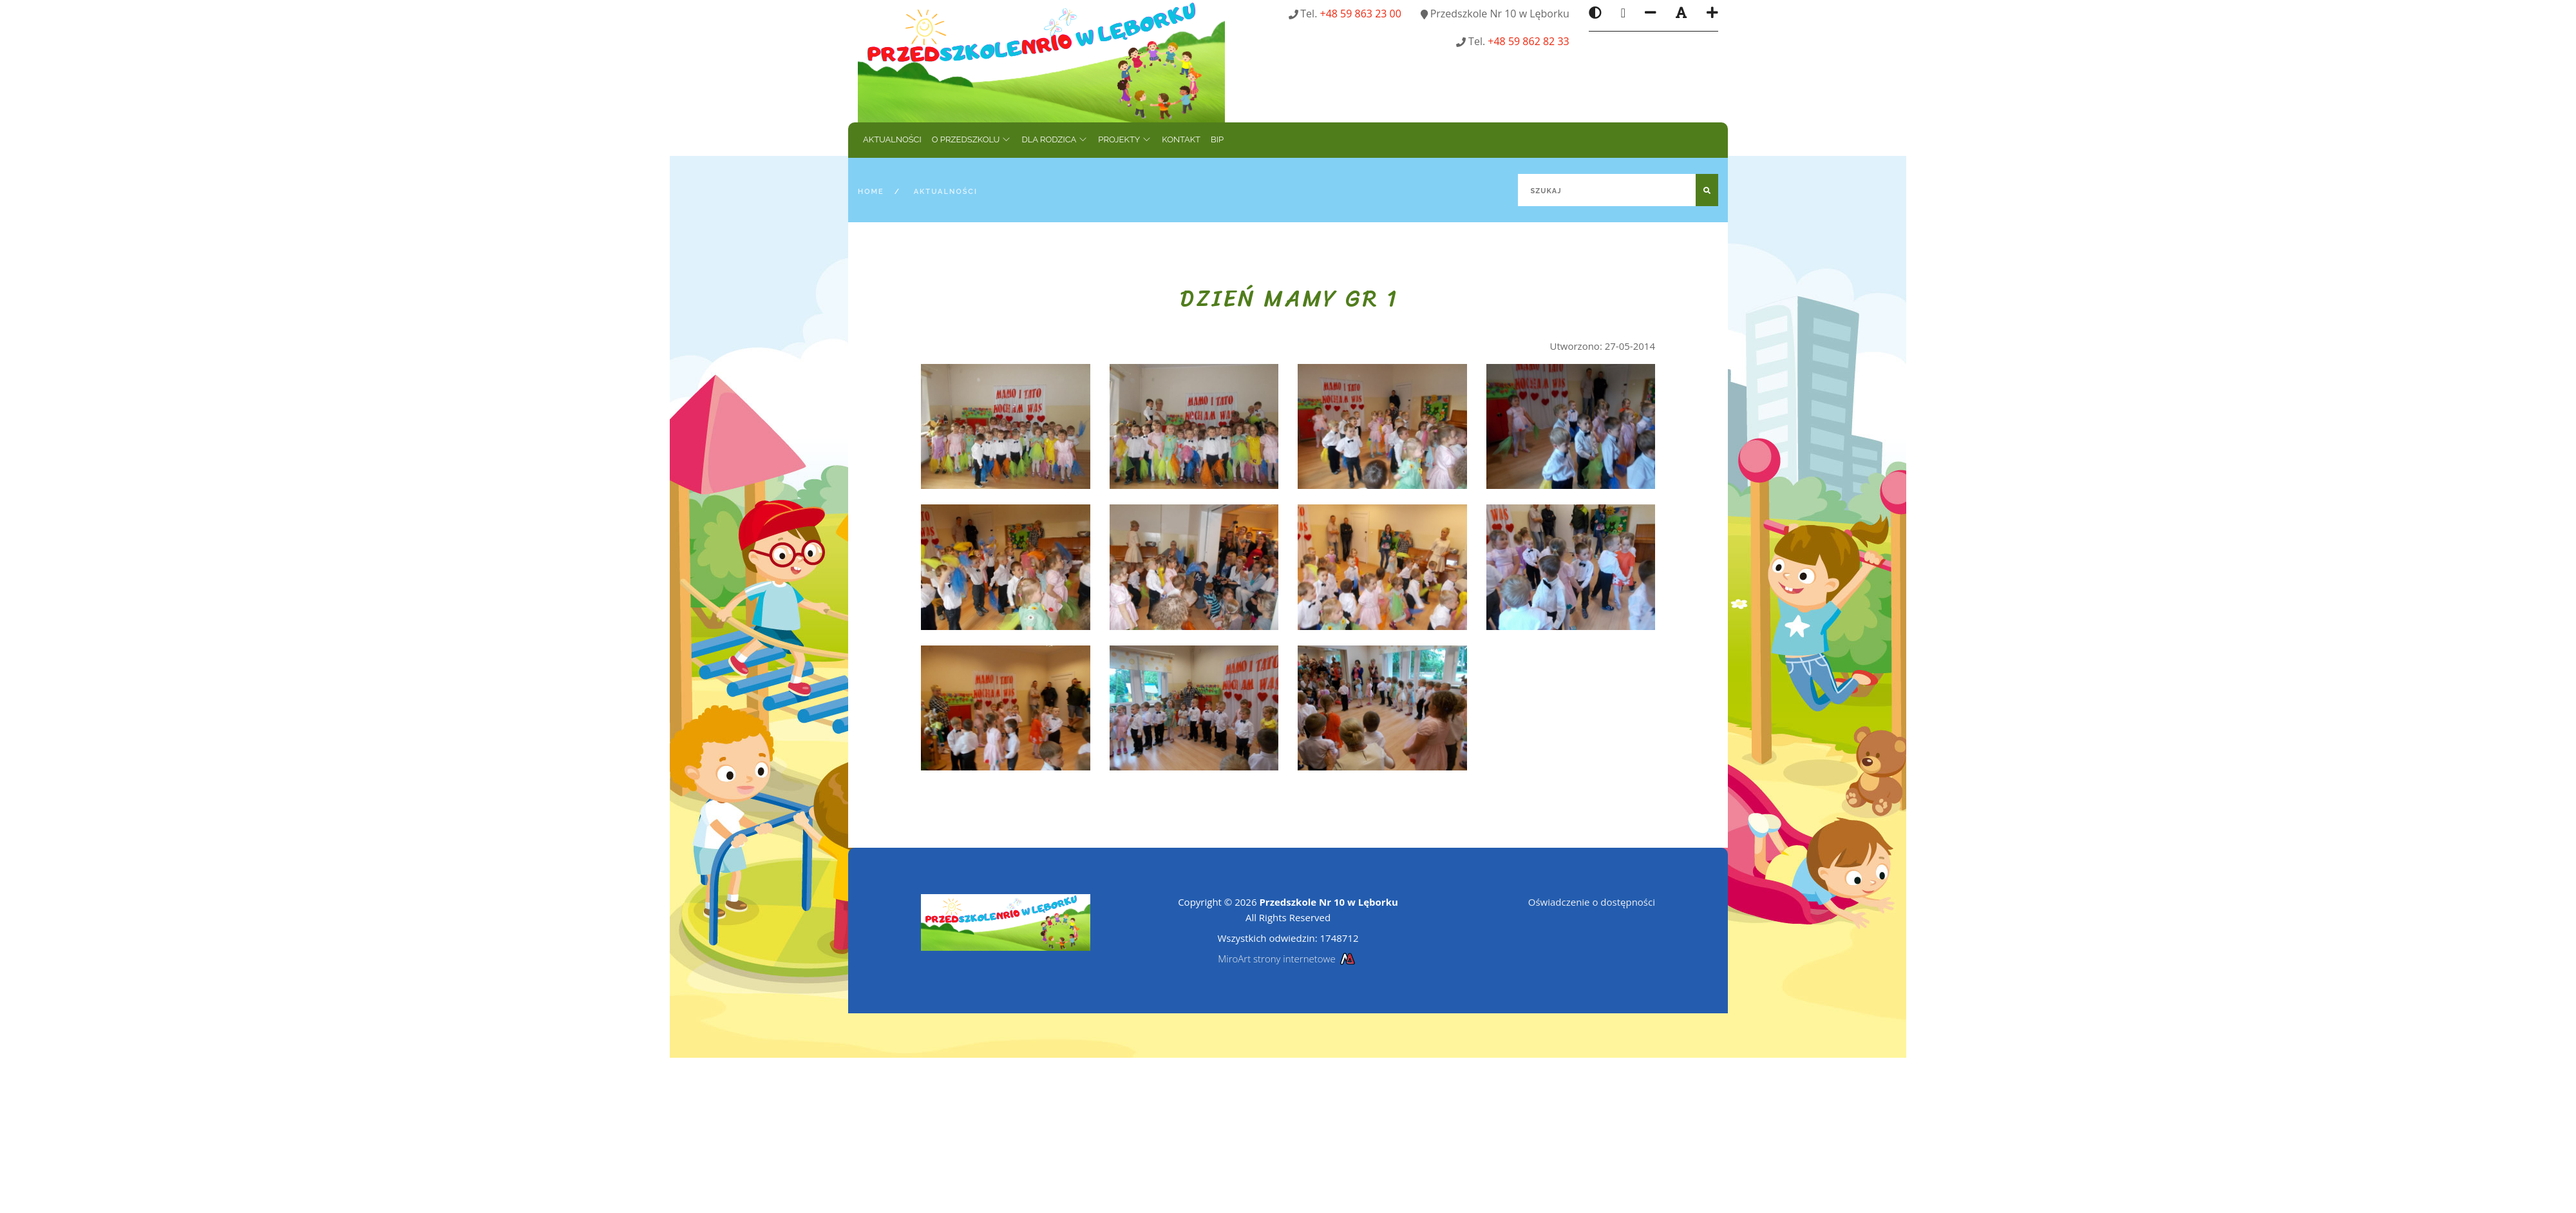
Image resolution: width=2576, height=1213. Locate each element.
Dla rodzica (1048, 139)
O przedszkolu (966, 139)
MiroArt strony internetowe (1288, 958)
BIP (1217, 139)
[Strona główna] (1041, 59)
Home (871, 191)
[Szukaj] (1618, 190)
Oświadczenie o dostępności (1591, 901)
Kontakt (1181, 139)
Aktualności (892, 139)
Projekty (1119, 139)
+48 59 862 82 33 (1528, 41)
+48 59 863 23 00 (1360, 13)
